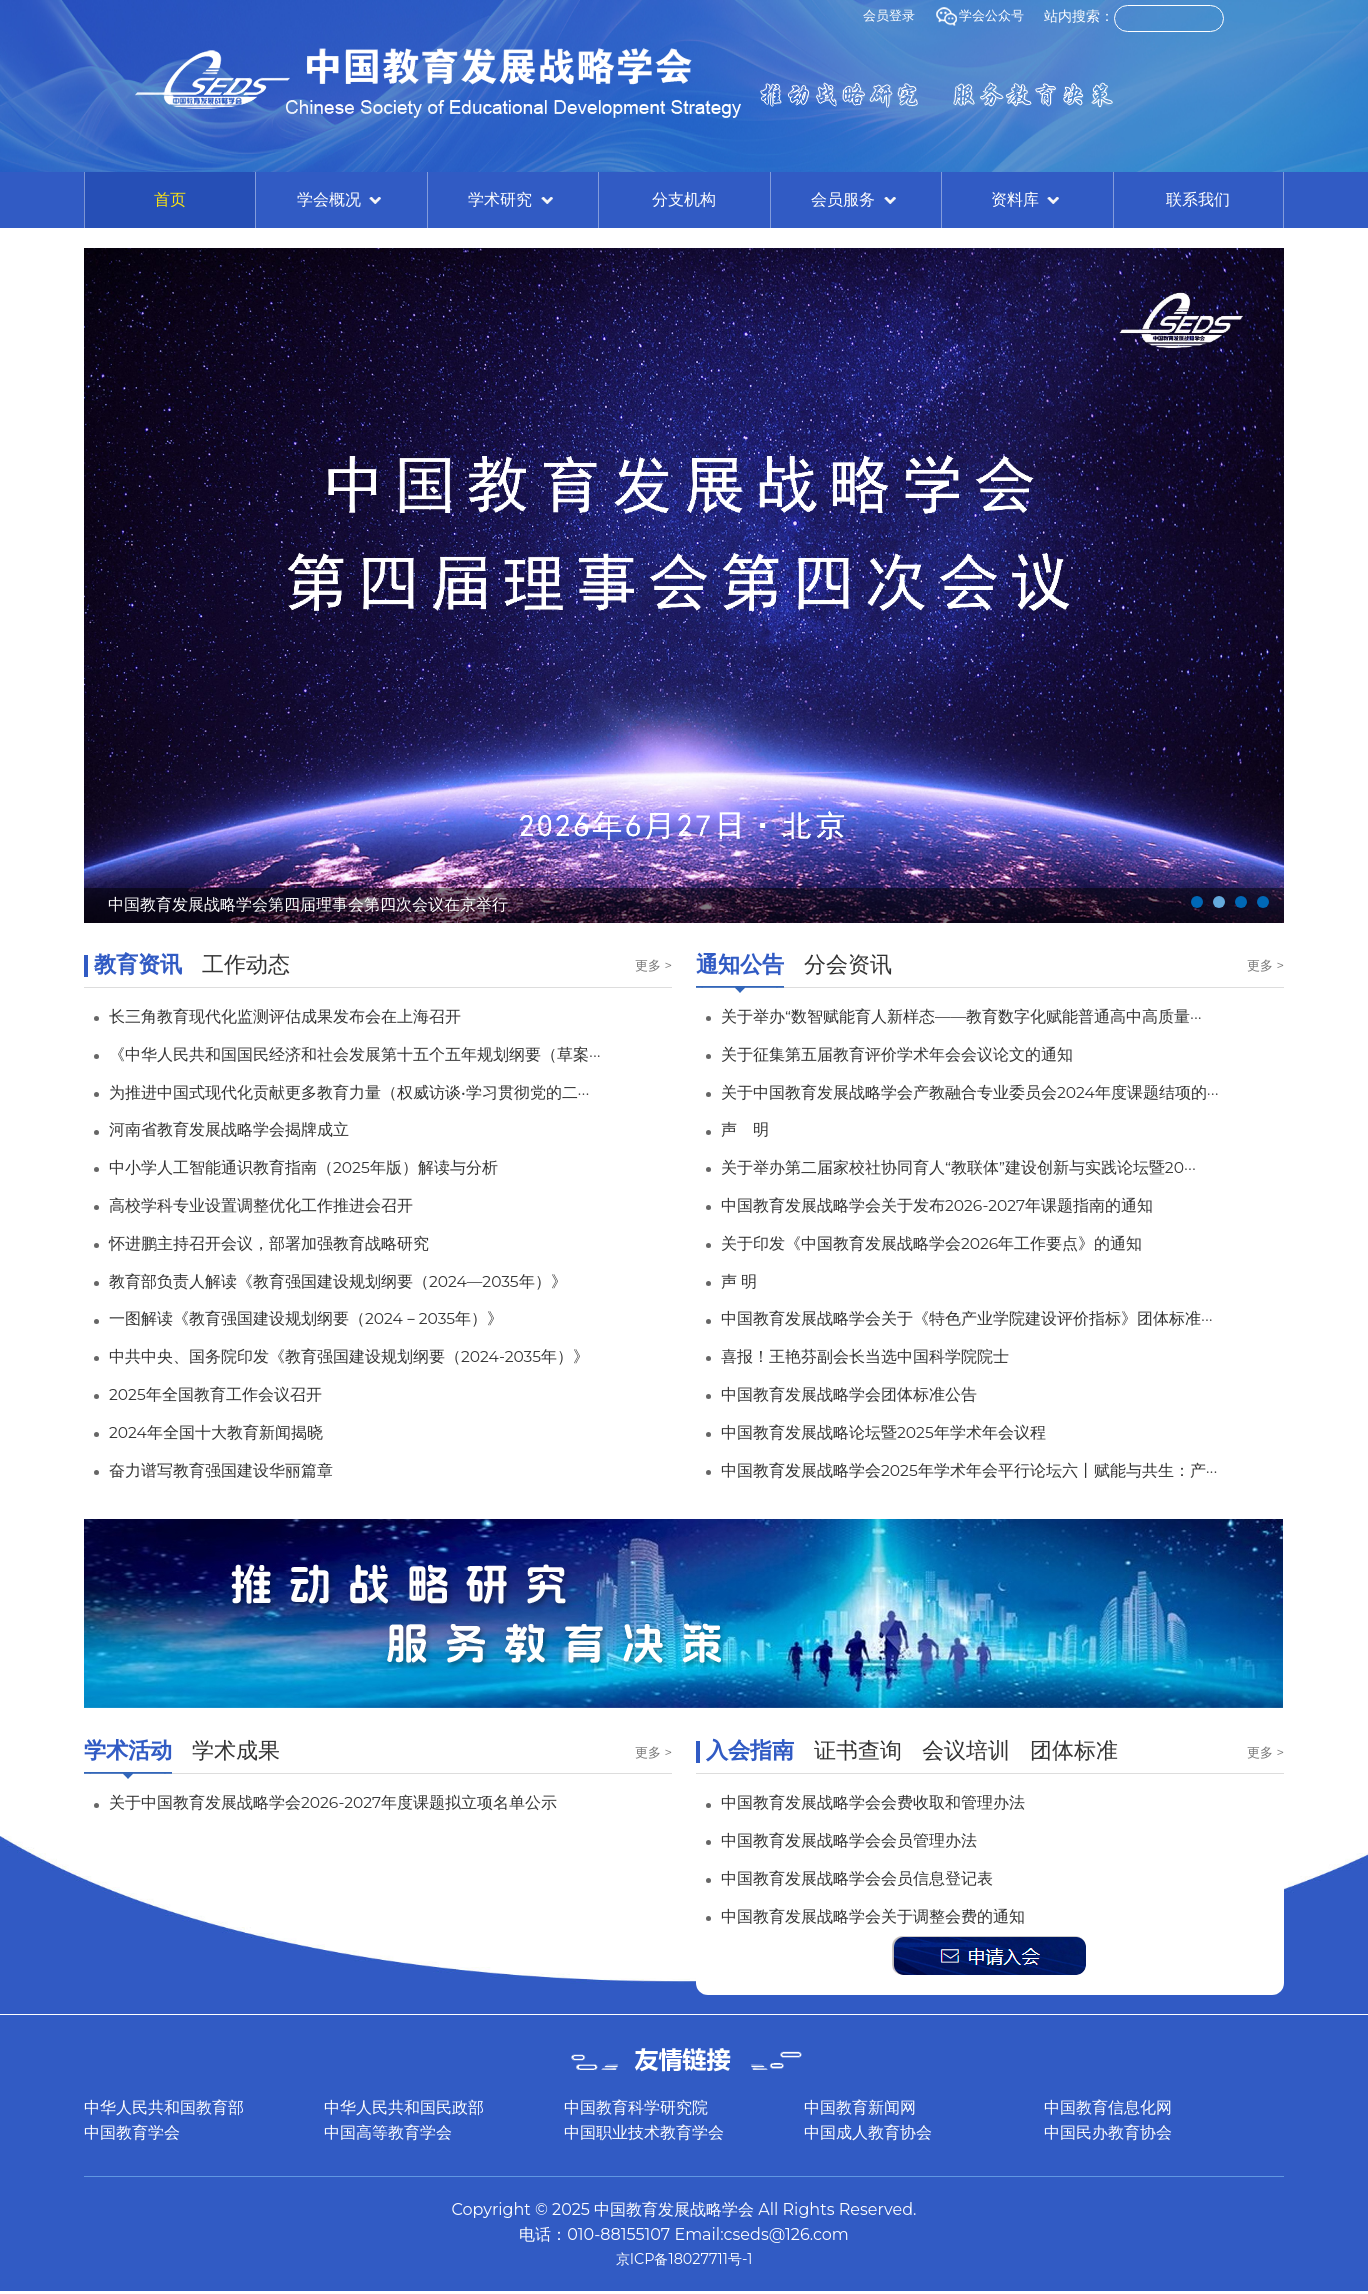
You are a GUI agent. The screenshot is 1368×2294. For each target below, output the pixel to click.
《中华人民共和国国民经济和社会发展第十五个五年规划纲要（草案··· (386, 1054)
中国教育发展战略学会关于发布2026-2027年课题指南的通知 (965, 1205)
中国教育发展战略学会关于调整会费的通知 (892, 1916)
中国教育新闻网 (860, 2107)
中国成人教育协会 (868, 2132)
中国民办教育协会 (1108, 2132)
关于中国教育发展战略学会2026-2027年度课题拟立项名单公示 (362, 1802)
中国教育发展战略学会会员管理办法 (865, 1840)
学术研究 (512, 200)
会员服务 (855, 200)
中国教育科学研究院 (636, 2107)
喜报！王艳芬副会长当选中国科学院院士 (883, 1356)
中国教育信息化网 (1108, 2107)
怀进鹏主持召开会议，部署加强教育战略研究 (289, 1243)
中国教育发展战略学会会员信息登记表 (874, 1878)
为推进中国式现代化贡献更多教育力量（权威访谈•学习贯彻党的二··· (379, 1092)
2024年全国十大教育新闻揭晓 (230, 1432)
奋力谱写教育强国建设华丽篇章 (235, 1470)
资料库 (1027, 200)
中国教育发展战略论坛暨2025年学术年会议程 (904, 1432)
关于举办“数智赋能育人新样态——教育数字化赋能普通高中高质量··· (992, 1016)
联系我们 (1198, 199)
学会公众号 (977, 16)
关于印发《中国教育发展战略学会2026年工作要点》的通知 (958, 1243)
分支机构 (684, 199)
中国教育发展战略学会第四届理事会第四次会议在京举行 (333, 903)
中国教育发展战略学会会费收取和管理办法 (892, 1802)
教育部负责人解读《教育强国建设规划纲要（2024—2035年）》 (368, 1281)
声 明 (748, 1129)
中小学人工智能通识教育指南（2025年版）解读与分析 (328, 1167)
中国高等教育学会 (388, 2132)
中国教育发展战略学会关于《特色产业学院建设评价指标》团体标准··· (998, 1318)
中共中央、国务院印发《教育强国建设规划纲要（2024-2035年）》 (380, 1356)
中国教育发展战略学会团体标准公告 (865, 1394)
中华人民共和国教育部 (164, 2107)
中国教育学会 (132, 2132)
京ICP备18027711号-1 (683, 2260)
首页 (170, 199)
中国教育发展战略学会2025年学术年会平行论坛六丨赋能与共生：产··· (1001, 1470)
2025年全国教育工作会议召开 (229, 1394)
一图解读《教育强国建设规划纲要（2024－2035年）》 (332, 1318)
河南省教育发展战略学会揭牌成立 (244, 1129)
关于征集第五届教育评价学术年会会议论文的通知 (919, 1054)
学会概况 (341, 200)
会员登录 (882, 16)
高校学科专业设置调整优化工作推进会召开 (280, 1205)
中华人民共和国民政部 (404, 2107)
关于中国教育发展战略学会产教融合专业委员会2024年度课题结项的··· (1001, 1092)
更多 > (652, 966)
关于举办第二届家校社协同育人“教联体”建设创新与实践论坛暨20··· (989, 1167)
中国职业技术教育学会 (644, 2132)
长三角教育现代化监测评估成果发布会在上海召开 (307, 1016)
